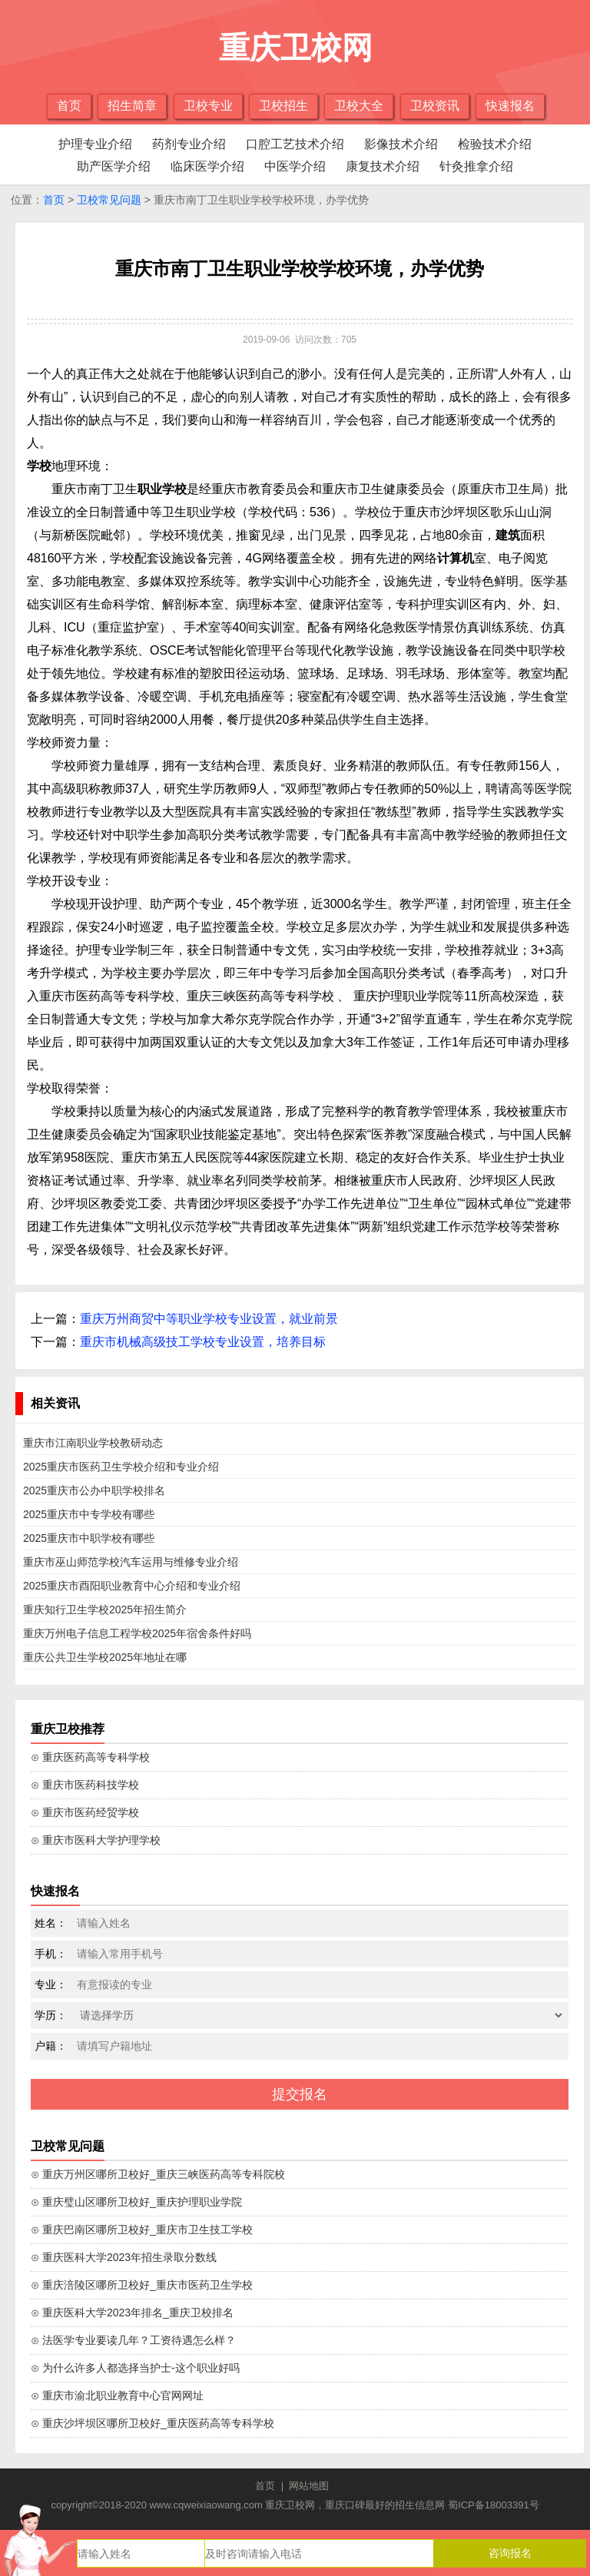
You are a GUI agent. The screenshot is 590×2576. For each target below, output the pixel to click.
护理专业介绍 (95, 144)
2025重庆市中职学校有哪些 (88, 1538)
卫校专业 (208, 105)
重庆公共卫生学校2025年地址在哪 (105, 1657)
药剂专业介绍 (189, 144)
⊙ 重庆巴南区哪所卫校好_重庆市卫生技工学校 (142, 2229)
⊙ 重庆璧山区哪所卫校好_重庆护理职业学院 (136, 2202)
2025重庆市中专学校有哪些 (88, 1514)
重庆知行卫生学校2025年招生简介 (105, 1609)
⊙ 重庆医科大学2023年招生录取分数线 (124, 2257)
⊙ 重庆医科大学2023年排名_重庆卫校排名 (132, 2312)
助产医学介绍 (114, 166)
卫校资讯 (434, 105)
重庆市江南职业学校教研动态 (93, 1443)
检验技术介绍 (495, 144)
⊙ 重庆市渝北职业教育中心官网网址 (117, 2395)
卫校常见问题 (109, 200)
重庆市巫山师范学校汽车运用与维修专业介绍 (130, 1562)
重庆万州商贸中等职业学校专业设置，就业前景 (209, 1318)
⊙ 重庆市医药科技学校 (85, 1785)
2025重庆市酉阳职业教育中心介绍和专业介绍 (131, 1586)
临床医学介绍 (207, 166)
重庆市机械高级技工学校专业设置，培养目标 (203, 1341)
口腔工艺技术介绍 (295, 144)
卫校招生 (283, 105)
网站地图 (309, 2485)
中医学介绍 (295, 166)
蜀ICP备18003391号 (493, 2505)
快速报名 (510, 105)
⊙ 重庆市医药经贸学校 (85, 1812)
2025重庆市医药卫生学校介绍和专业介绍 (121, 1466)
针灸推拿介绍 (476, 166)
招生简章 (132, 105)
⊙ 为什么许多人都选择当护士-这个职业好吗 (135, 2368)
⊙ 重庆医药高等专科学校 (90, 1757)
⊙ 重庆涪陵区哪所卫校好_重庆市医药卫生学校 (142, 2285)
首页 (69, 105)
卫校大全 (358, 105)
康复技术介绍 (382, 166)
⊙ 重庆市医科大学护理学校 (96, 1840)
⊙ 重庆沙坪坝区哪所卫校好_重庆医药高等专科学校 (152, 2423)
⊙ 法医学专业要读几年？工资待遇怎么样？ (133, 2340)
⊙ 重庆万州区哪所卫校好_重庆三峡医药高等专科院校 (158, 2174)
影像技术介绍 (401, 144)
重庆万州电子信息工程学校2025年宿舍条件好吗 (137, 1633)
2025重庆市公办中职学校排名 (94, 1490)
